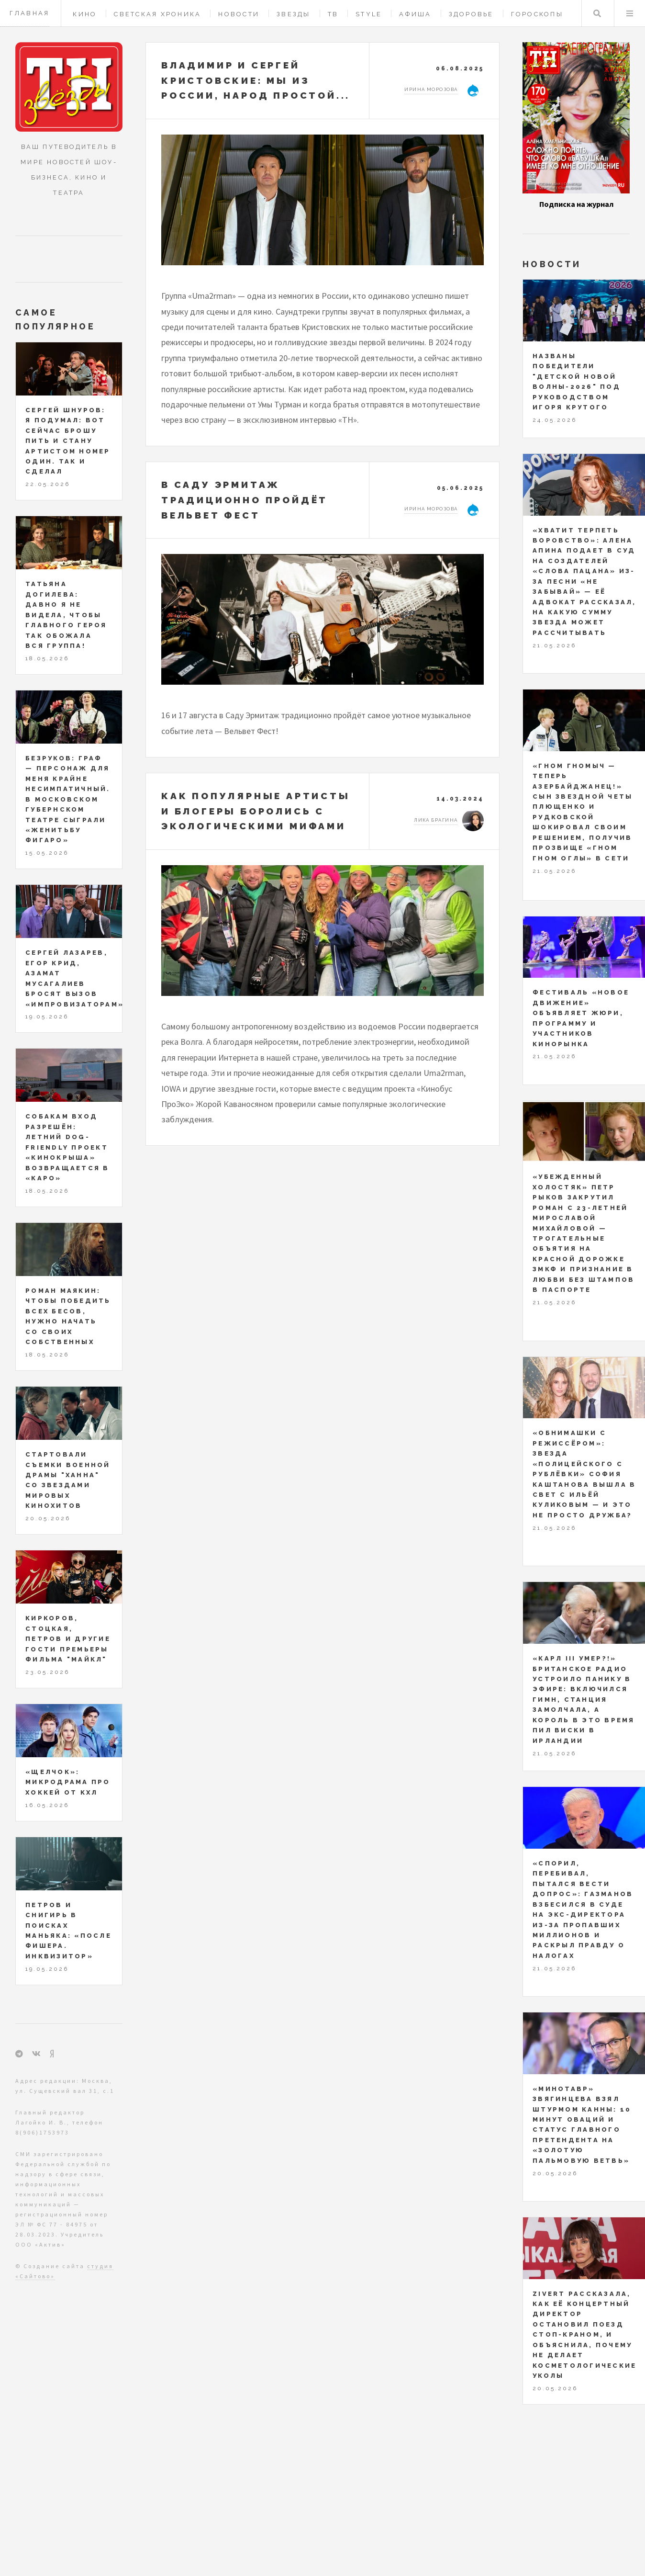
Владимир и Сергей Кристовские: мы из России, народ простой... (255, 80)
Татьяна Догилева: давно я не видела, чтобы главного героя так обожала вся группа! (66, 614)
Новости (238, 14)
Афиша (415, 14)
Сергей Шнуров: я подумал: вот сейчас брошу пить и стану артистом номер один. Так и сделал (68, 441)
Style (369, 14)
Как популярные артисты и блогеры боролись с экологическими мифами (255, 811)
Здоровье (471, 14)
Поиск (597, 13)
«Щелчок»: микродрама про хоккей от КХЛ (68, 1782)
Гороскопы (537, 14)
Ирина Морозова (430, 89)
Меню (629, 13)
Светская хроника (157, 14)
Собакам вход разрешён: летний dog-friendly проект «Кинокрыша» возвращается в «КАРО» (67, 1147)
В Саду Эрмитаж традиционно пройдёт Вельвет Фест (244, 499)
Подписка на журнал (576, 204)
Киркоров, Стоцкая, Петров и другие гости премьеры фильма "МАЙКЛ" (68, 1639)
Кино (85, 14)
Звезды (294, 14)
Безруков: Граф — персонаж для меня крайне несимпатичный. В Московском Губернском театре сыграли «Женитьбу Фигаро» (68, 799)
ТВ (333, 14)
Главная (30, 13)
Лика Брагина (435, 820)
